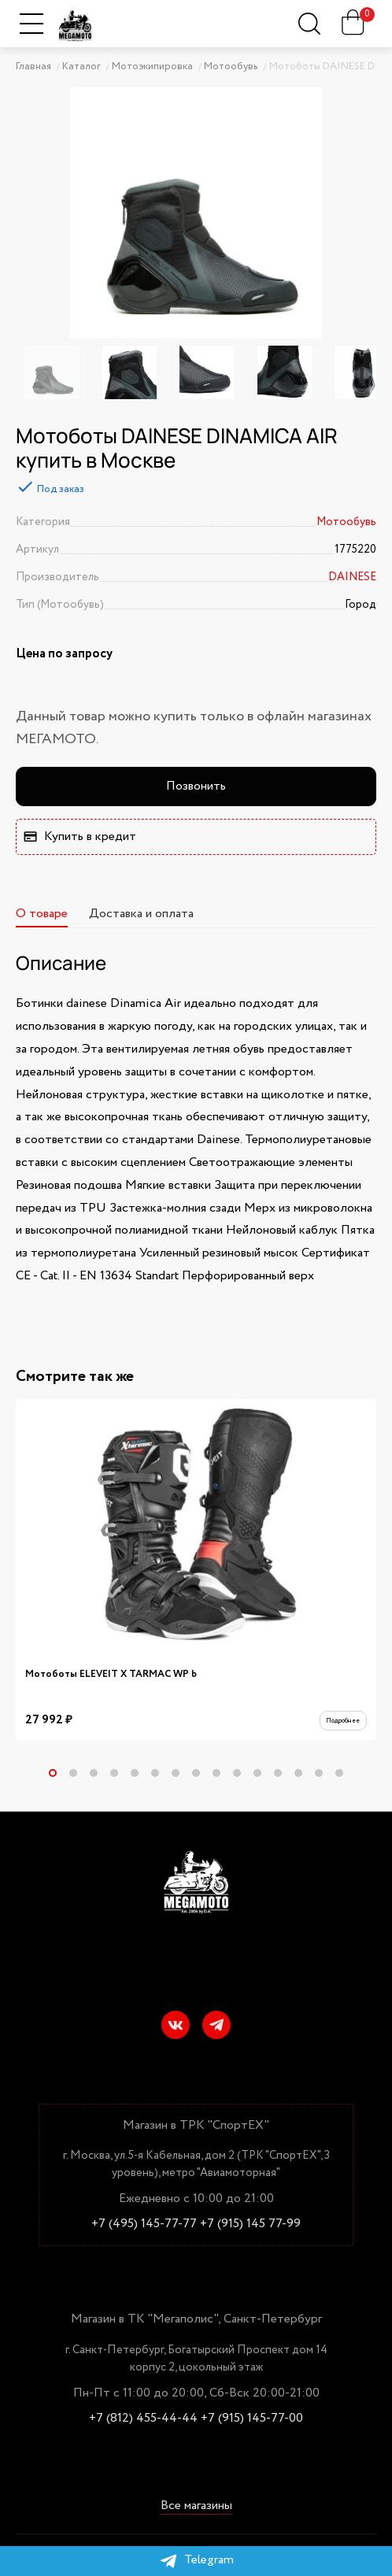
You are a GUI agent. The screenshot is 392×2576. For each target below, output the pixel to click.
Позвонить (196, 786)
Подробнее (334, 1724)
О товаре (42, 914)
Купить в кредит (79, 836)
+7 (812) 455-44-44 (143, 2418)
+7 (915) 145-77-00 (252, 2418)
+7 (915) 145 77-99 (250, 2224)
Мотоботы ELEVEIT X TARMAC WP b (111, 1674)
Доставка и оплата (141, 914)
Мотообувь (346, 522)
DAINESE (352, 577)
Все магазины (196, 2506)
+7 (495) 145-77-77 (144, 2224)
